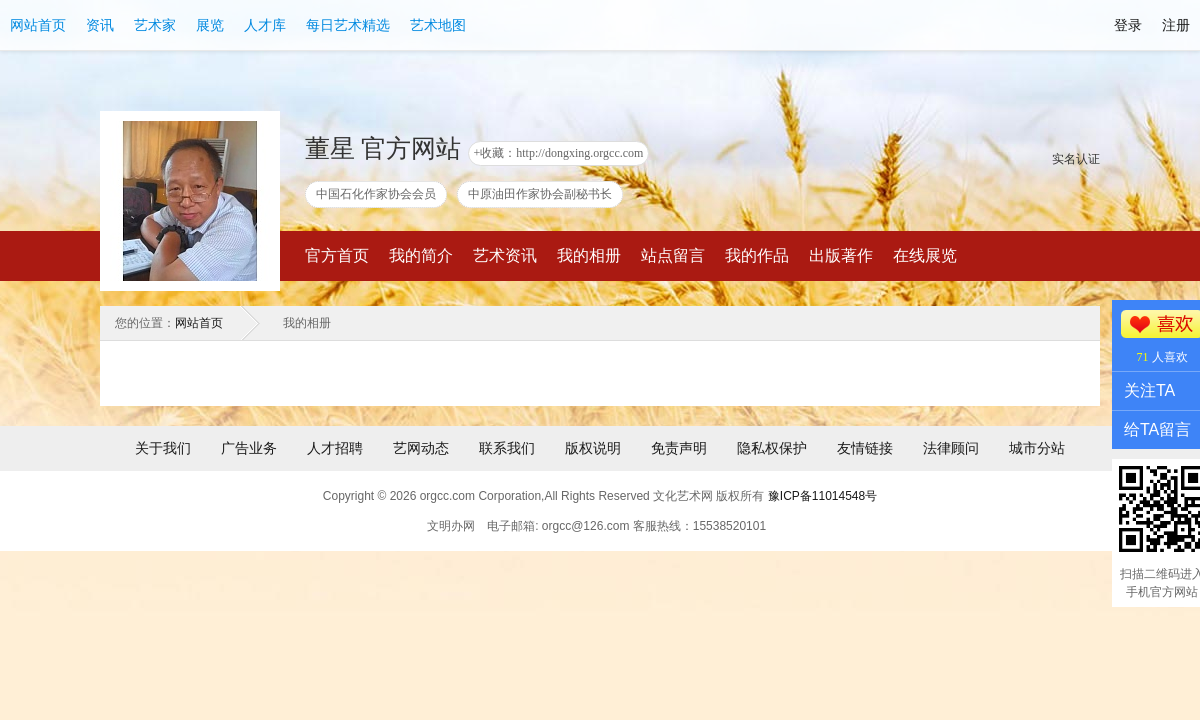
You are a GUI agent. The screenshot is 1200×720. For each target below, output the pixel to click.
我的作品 (757, 255)
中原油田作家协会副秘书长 (540, 194)
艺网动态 (421, 448)
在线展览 (925, 255)
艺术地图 (438, 25)
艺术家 (155, 25)
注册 (1176, 25)
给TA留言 (1157, 429)
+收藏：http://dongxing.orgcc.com (559, 153)
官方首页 (337, 255)
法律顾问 (951, 448)
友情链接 (865, 448)
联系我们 (507, 448)
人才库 (265, 25)
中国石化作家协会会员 (376, 194)
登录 (1128, 25)
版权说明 (593, 448)
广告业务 (249, 448)
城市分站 (1037, 448)
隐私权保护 (772, 448)
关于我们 (163, 448)
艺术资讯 (505, 255)
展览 (210, 25)
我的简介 (421, 255)
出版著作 (841, 255)
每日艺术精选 (348, 25)
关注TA (1149, 390)
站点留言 (673, 255)
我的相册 (589, 255)
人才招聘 (335, 448)
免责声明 (679, 448)
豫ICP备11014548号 (822, 496)
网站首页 (38, 25)
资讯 (100, 25)
